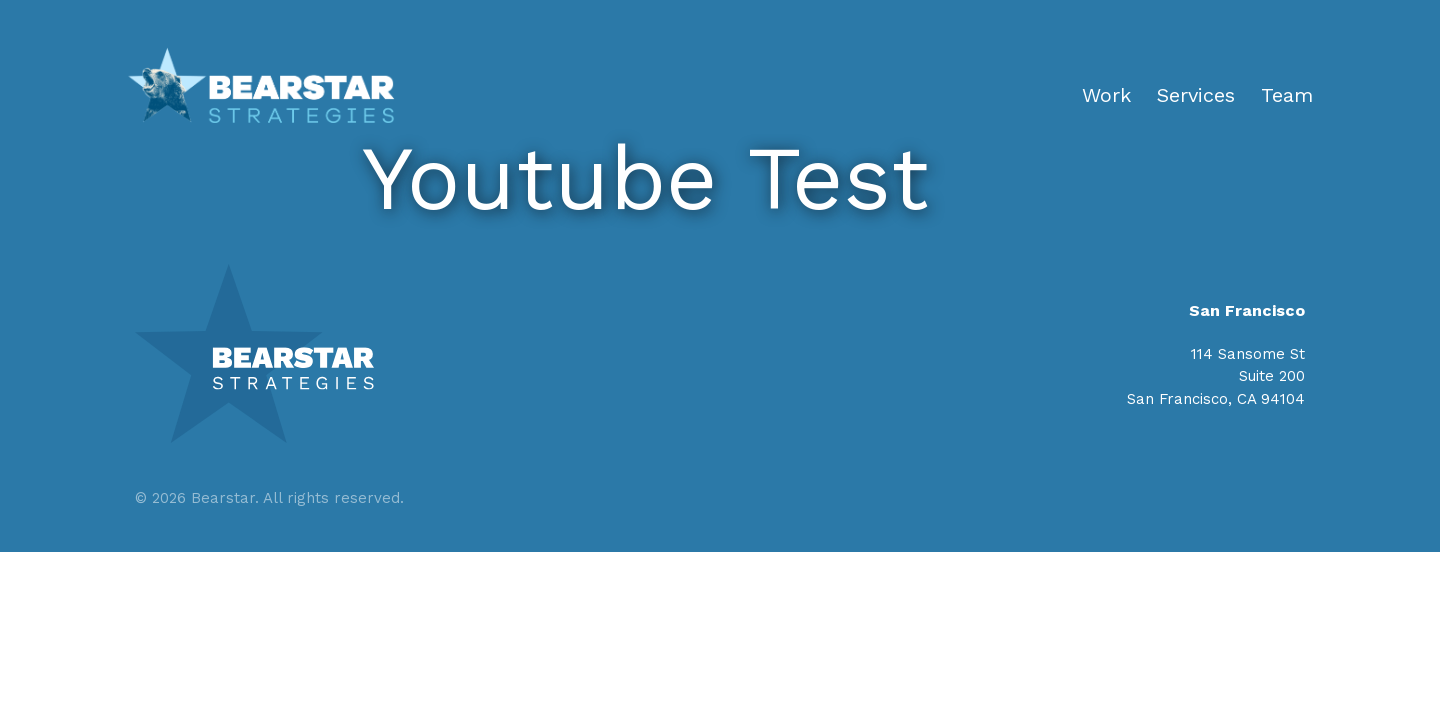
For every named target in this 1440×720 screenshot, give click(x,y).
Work (1106, 95)
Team (1287, 95)
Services (1196, 95)
